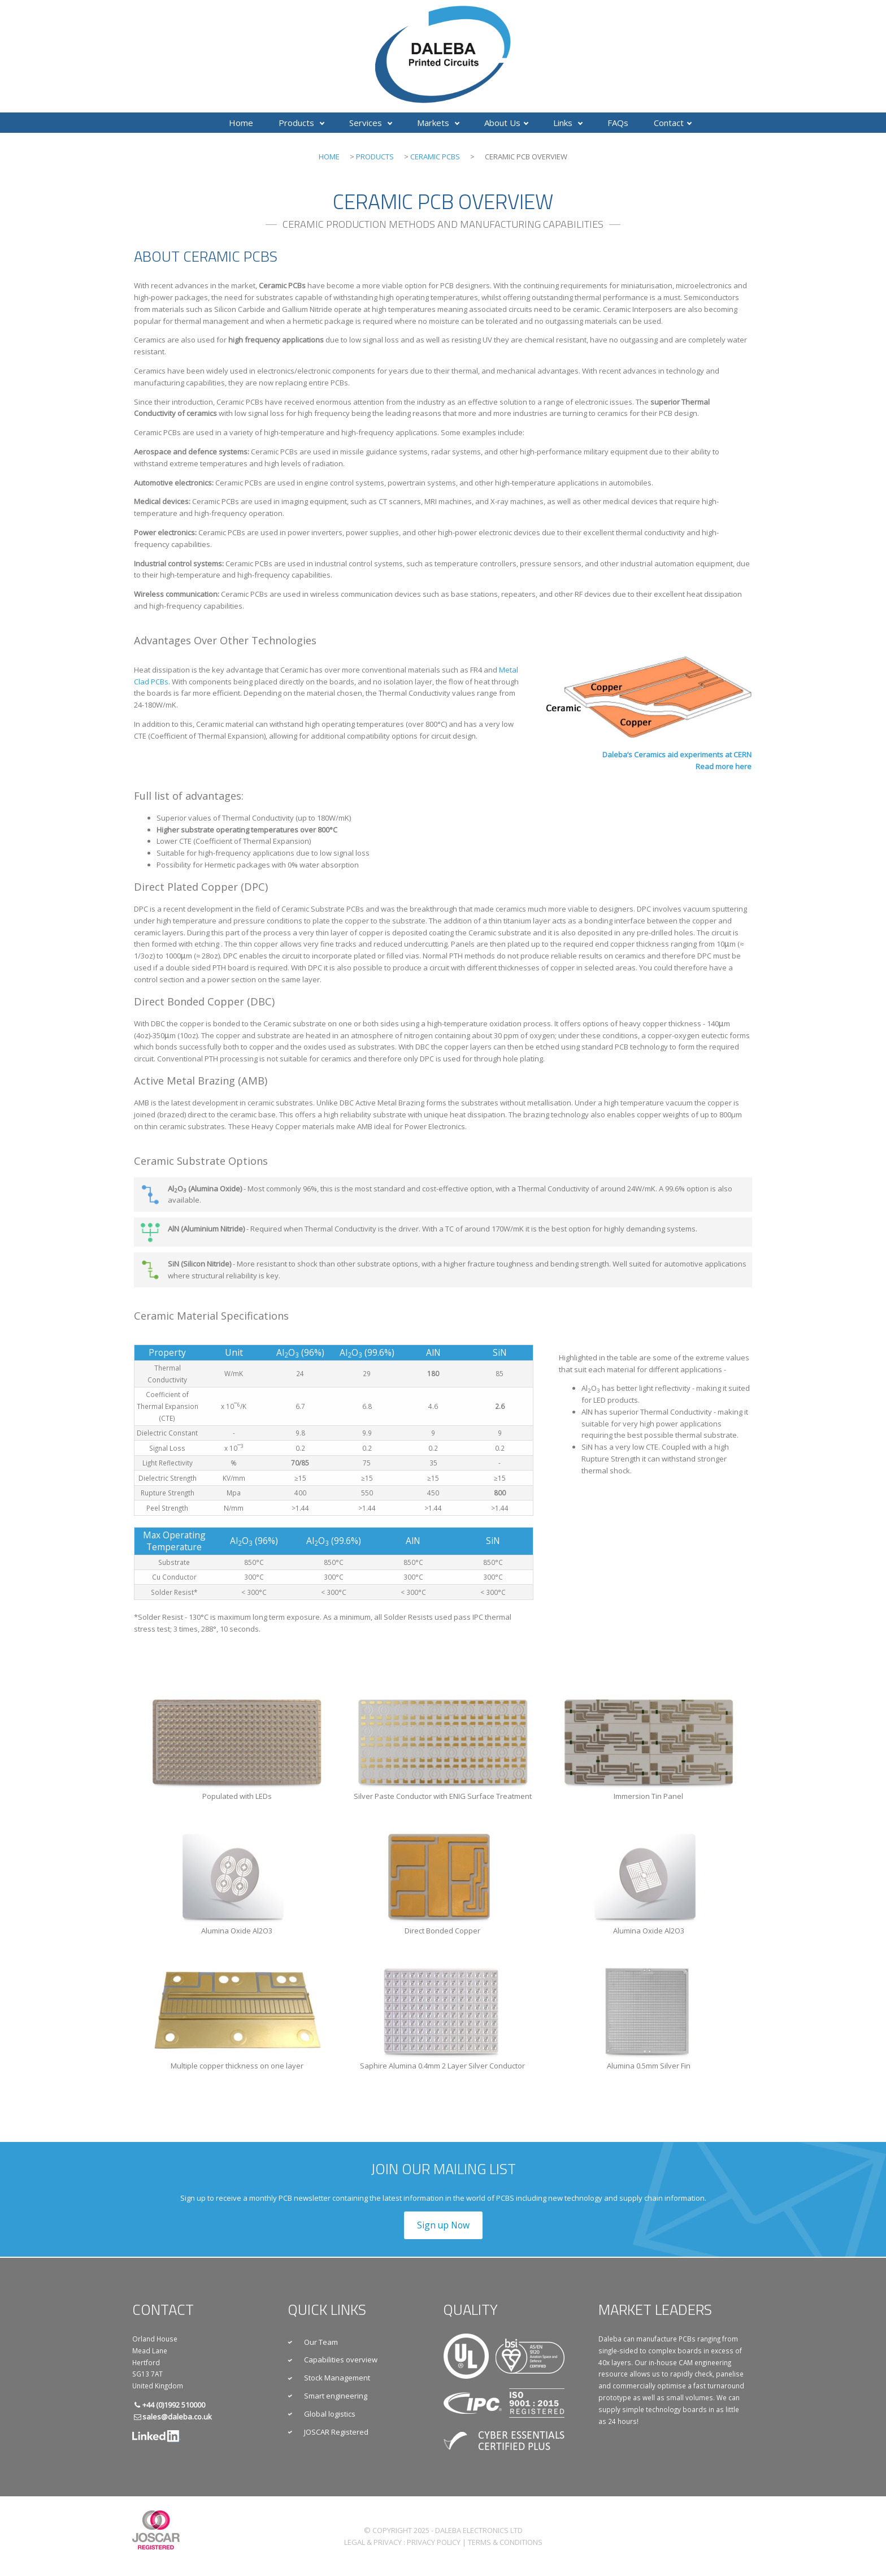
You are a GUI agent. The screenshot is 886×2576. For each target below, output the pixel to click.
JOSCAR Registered (336, 2432)
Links (568, 122)
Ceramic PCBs (435, 156)
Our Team (321, 2342)
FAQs (617, 122)
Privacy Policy (434, 2542)
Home (241, 122)
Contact (673, 122)
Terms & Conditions (505, 2542)
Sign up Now (443, 2225)
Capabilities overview (340, 2359)
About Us (506, 122)
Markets (438, 122)
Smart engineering (335, 2396)
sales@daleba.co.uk (177, 2417)
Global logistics (329, 2414)
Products (301, 122)
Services (370, 122)
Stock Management (337, 2378)
